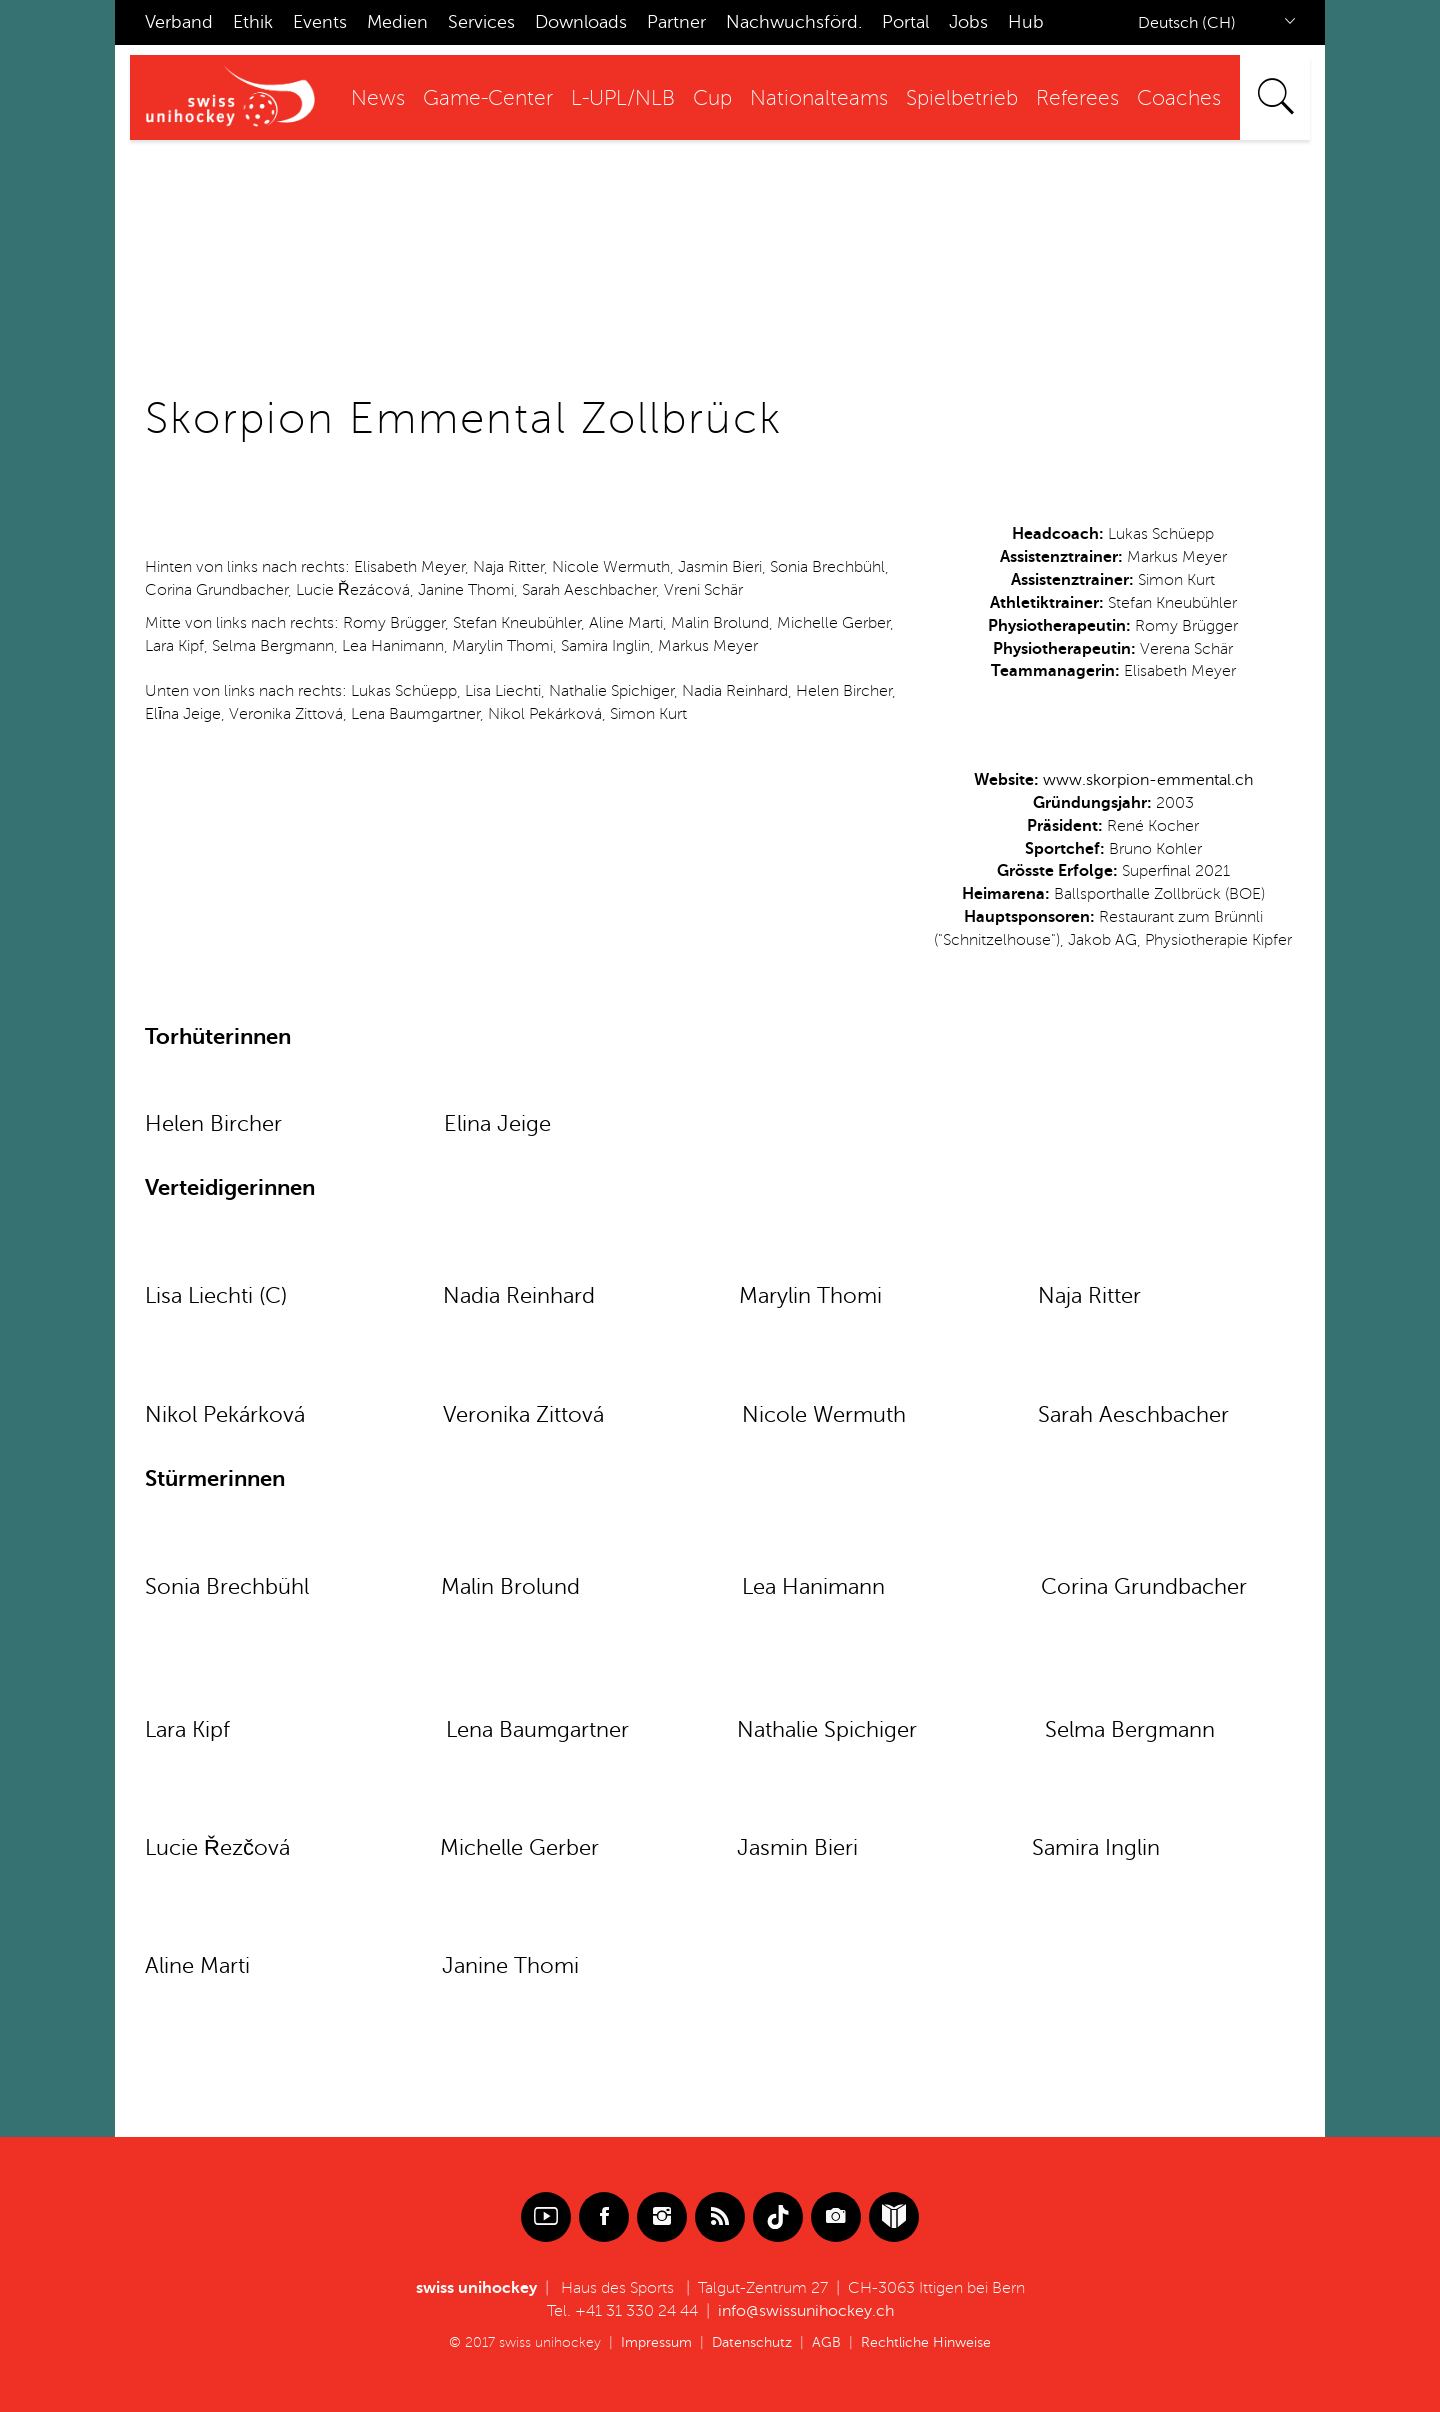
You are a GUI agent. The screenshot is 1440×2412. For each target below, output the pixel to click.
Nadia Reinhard (519, 1296)
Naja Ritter (1089, 1296)
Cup (712, 98)
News (378, 98)
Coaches (1179, 98)
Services (481, 22)
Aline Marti (203, 1966)
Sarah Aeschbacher (1133, 1415)
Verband (179, 22)
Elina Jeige (497, 1124)
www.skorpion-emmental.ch (1148, 780)
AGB (826, 2342)
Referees (1077, 98)
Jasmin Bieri (797, 1848)
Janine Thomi (510, 1966)
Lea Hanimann (813, 1587)
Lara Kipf (187, 1730)
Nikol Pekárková (225, 1415)
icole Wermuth (832, 1415)
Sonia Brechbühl (227, 1587)
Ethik (253, 22)
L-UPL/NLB (623, 98)
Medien (397, 22)
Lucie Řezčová (217, 1848)
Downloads (581, 22)
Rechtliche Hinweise (926, 2342)
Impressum (656, 2342)
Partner (676, 22)
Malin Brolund (510, 1587)
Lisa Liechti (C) (216, 1296)
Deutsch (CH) (1187, 23)
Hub (1026, 22)
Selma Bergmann (1130, 1730)
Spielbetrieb (962, 98)
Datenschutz (752, 2342)
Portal (905, 22)
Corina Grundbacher (1144, 1587)
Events (320, 22)
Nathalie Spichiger (830, 1730)
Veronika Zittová (523, 1415)
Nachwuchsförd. (794, 22)
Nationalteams (819, 98)
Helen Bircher (213, 1124)
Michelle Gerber (531, 1848)
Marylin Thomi (810, 1296)
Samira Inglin (1096, 1848)
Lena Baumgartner (537, 1730)
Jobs (968, 22)
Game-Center (488, 98)
